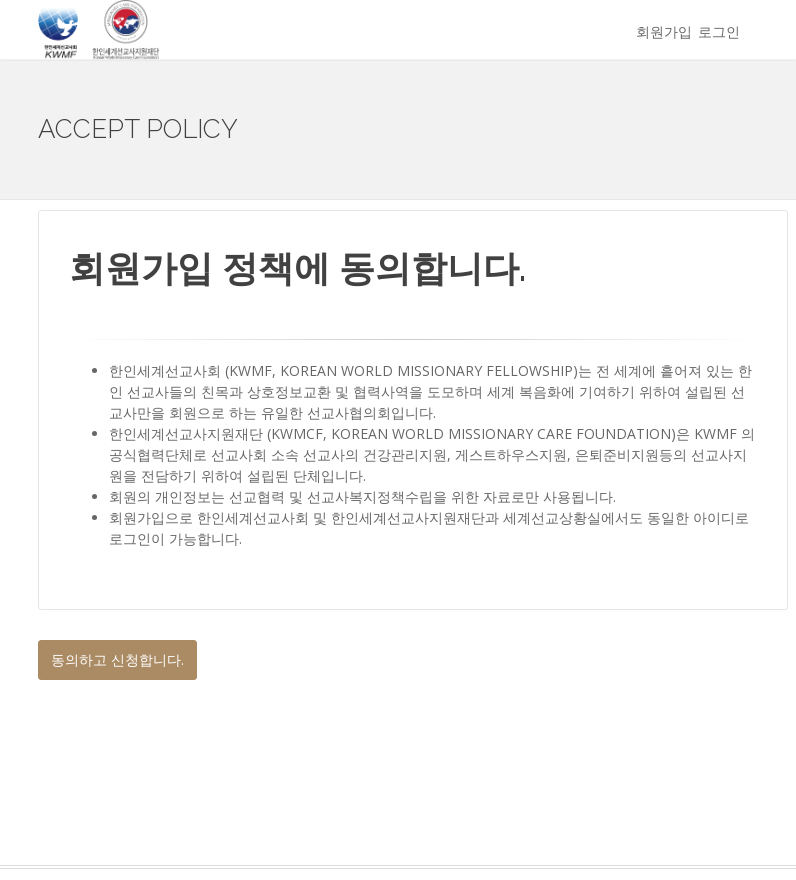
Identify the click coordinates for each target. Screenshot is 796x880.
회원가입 (664, 31)
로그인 (719, 31)
